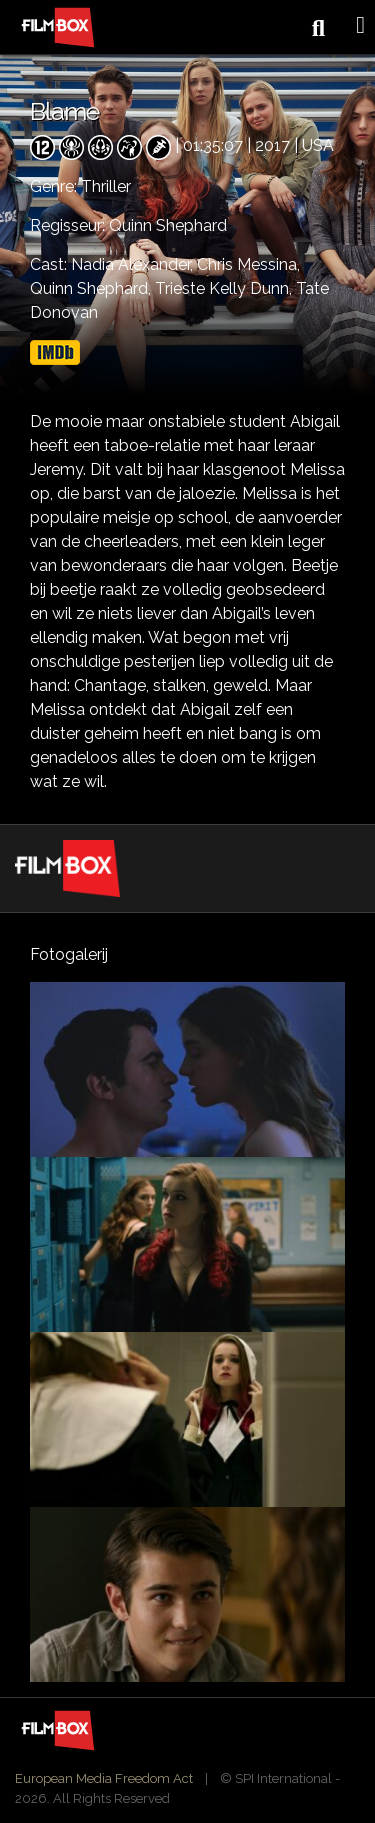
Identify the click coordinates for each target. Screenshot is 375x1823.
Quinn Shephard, (92, 288)
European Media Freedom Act (104, 1778)
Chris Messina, (248, 264)
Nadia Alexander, (134, 264)
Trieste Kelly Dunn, (225, 288)
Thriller (106, 186)
